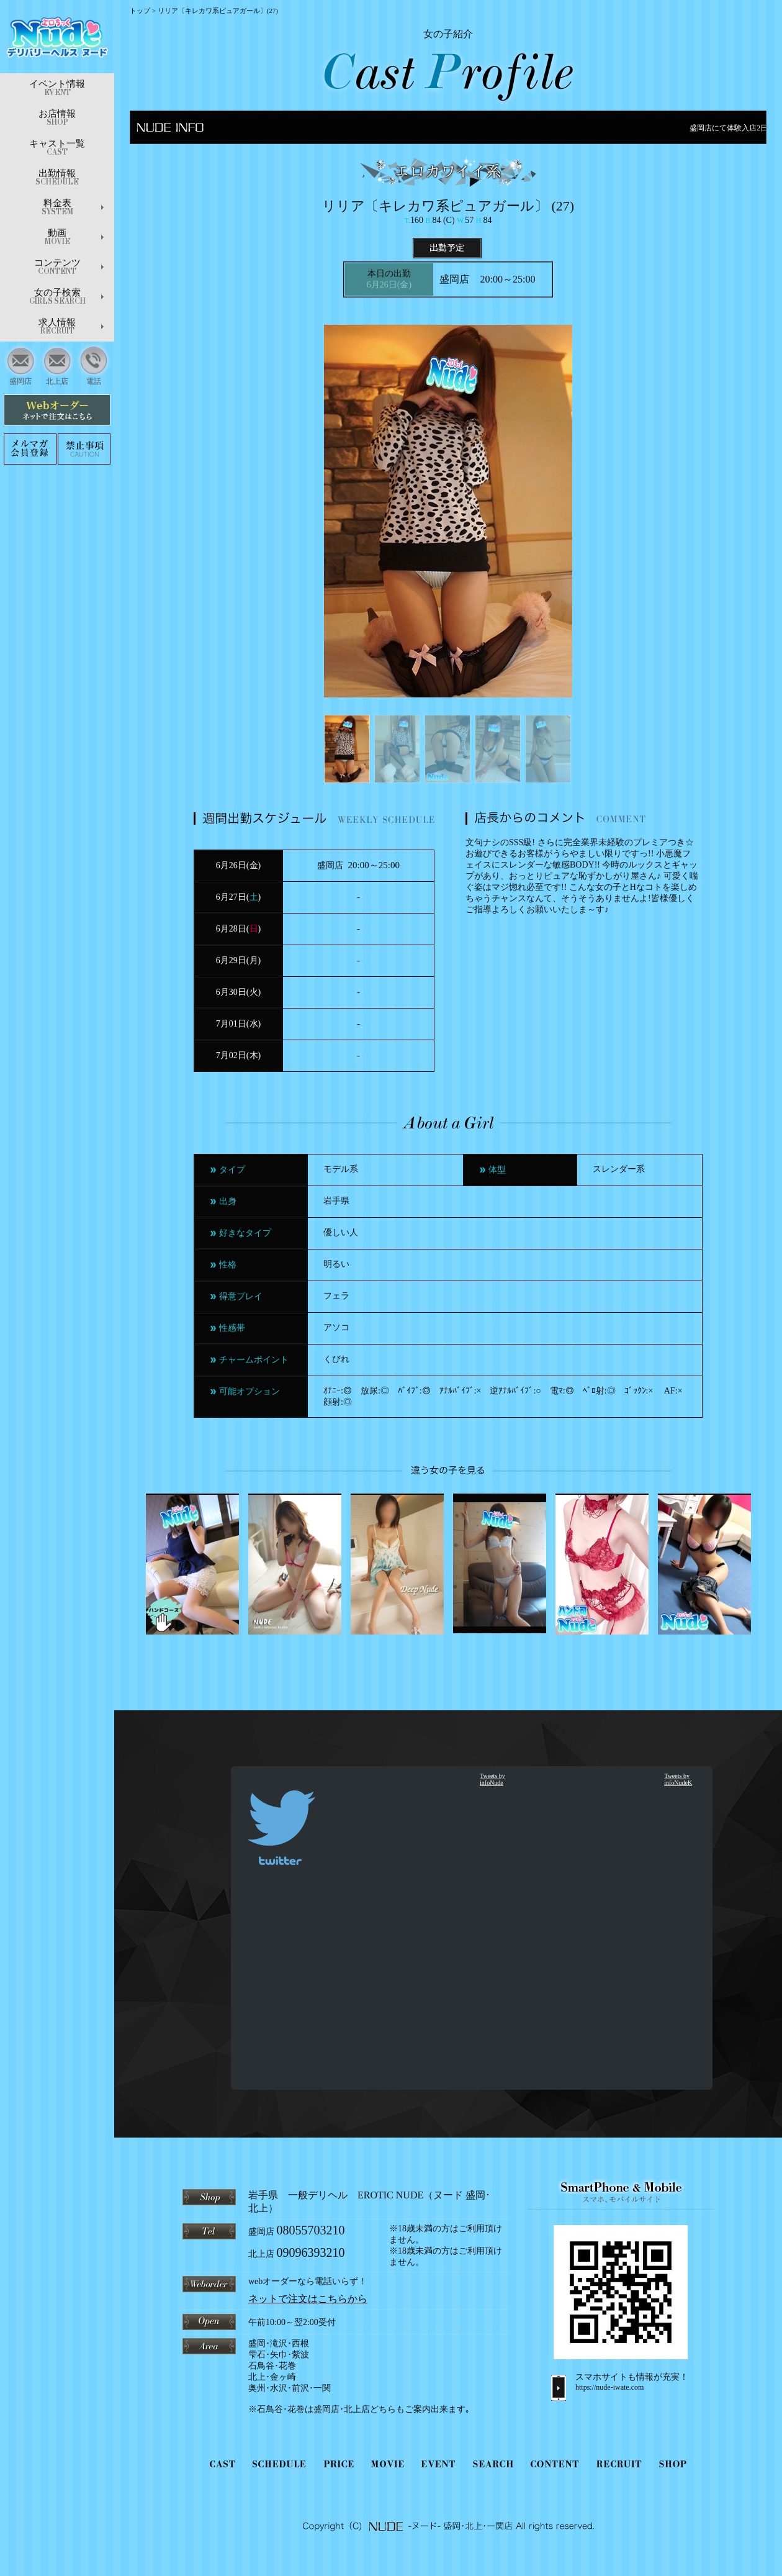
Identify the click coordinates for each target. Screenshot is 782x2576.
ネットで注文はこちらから (307, 2298)
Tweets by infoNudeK (678, 1779)
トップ (140, 10)
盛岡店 (20, 364)
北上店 (57, 364)
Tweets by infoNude (492, 1779)
